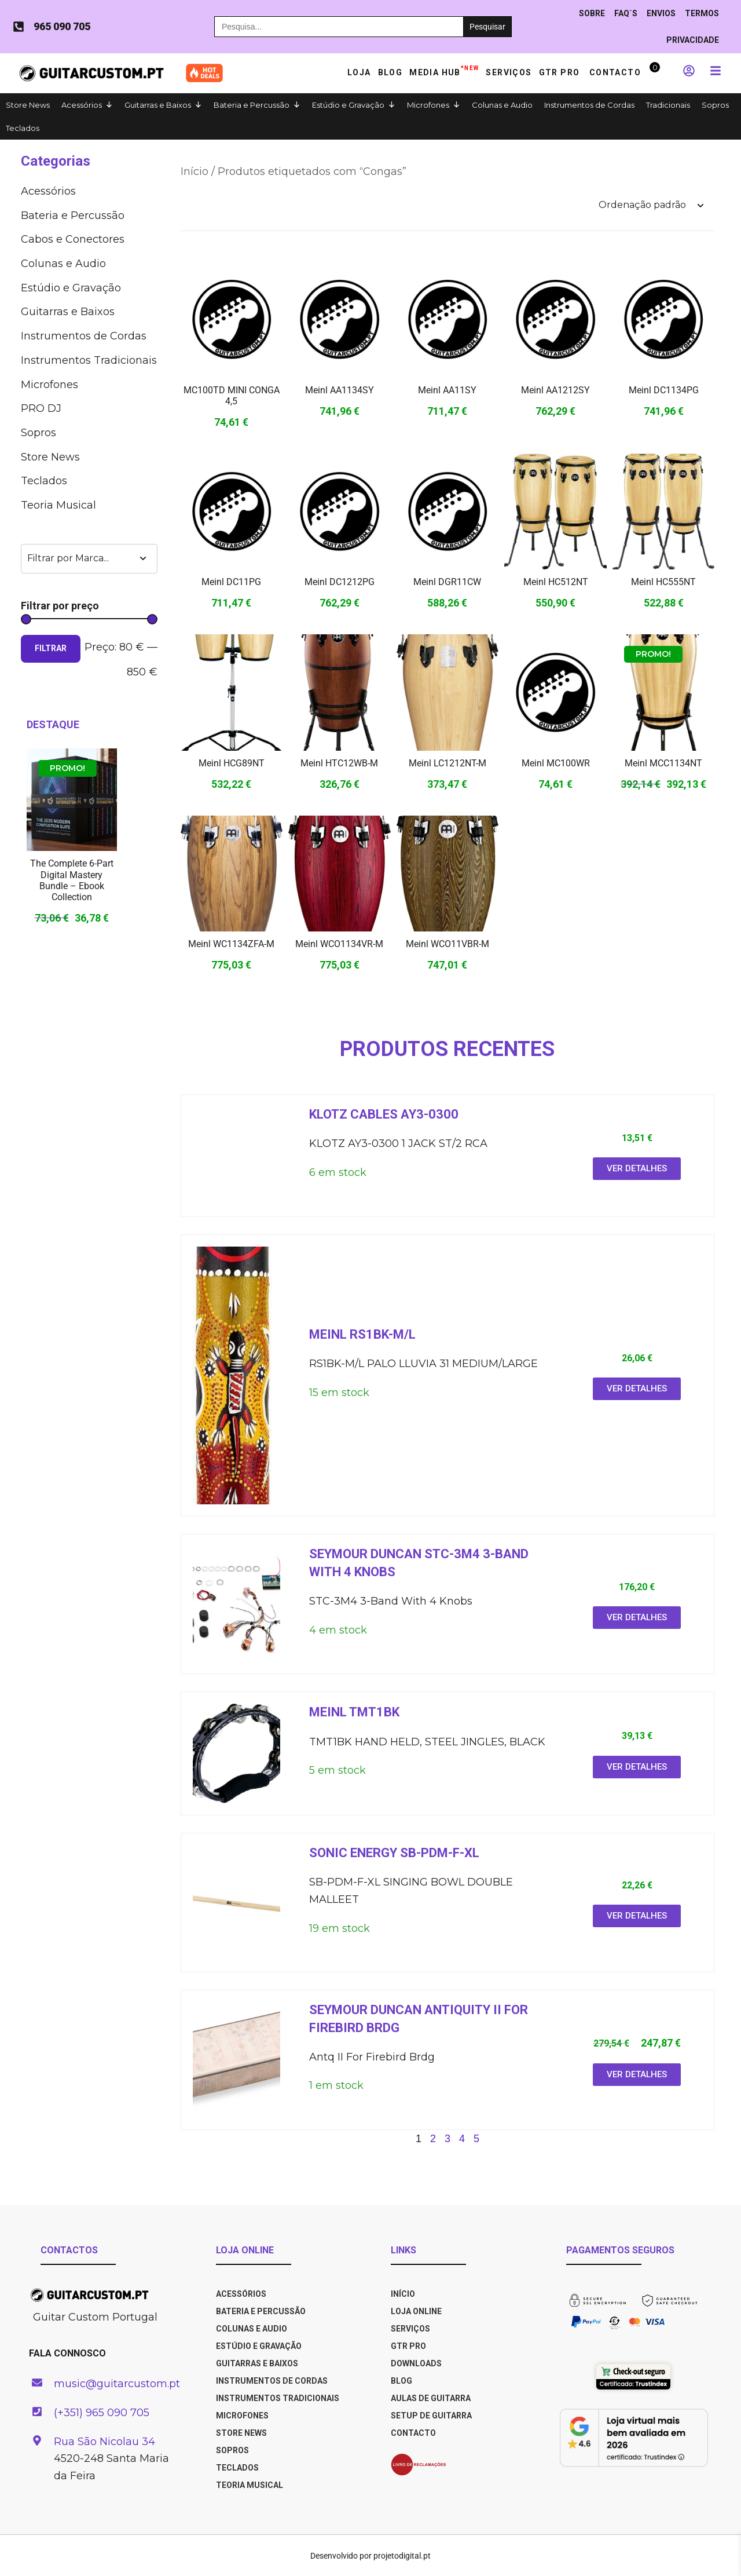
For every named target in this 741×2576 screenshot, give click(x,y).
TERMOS (702, 13)
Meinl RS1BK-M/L (362, 1334)
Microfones (428, 104)
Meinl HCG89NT (232, 763)
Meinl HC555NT (663, 581)
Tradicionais (668, 104)
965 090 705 (62, 26)
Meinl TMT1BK (354, 1712)
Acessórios (81, 104)
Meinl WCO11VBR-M (447, 943)
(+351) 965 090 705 (101, 2412)
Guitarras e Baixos (157, 104)
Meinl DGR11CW (447, 581)
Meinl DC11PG (231, 581)
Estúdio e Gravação (348, 104)
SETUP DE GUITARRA (431, 2415)
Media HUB (444, 70)
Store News (28, 104)
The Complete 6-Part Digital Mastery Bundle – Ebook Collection (71, 880)
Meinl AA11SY (447, 390)
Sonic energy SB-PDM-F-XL (394, 1853)
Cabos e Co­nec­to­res (72, 239)
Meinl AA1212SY (555, 390)
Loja (359, 72)
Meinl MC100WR (556, 763)
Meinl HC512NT (555, 581)
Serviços (508, 72)
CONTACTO (413, 2433)
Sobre (592, 13)
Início (194, 171)
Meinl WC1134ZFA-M (231, 943)
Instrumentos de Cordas (589, 104)
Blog (390, 72)
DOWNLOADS (416, 2363)
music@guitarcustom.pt (117, 2383)
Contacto (615, 72)
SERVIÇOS (410, 2328)
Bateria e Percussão (251, 104)
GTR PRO (560, 72)
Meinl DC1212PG (340, 581)
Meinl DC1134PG (664, 390)
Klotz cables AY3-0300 (383, 1114)
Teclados (22, 128)
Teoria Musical (58, 505)
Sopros (715, 104)
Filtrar (51, 648)
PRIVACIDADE (692, 40)
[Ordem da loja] (650, 205)
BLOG (401, 2380)
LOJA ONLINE (416, 2311)
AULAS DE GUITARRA (431, 2398)
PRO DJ (41, 408)
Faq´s (625, 13)
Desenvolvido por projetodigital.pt (370, 2555)
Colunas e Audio (502, 104)
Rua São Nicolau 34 (104, 2441)
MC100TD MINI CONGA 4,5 (232, 396)
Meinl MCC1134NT (663, 763)
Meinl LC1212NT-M (447, 763)
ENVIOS (661, 13)
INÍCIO (403, 2294)
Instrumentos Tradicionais (89, 360)
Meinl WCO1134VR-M (339, 943)
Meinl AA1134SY (339, 390)
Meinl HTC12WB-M (339, 763)
